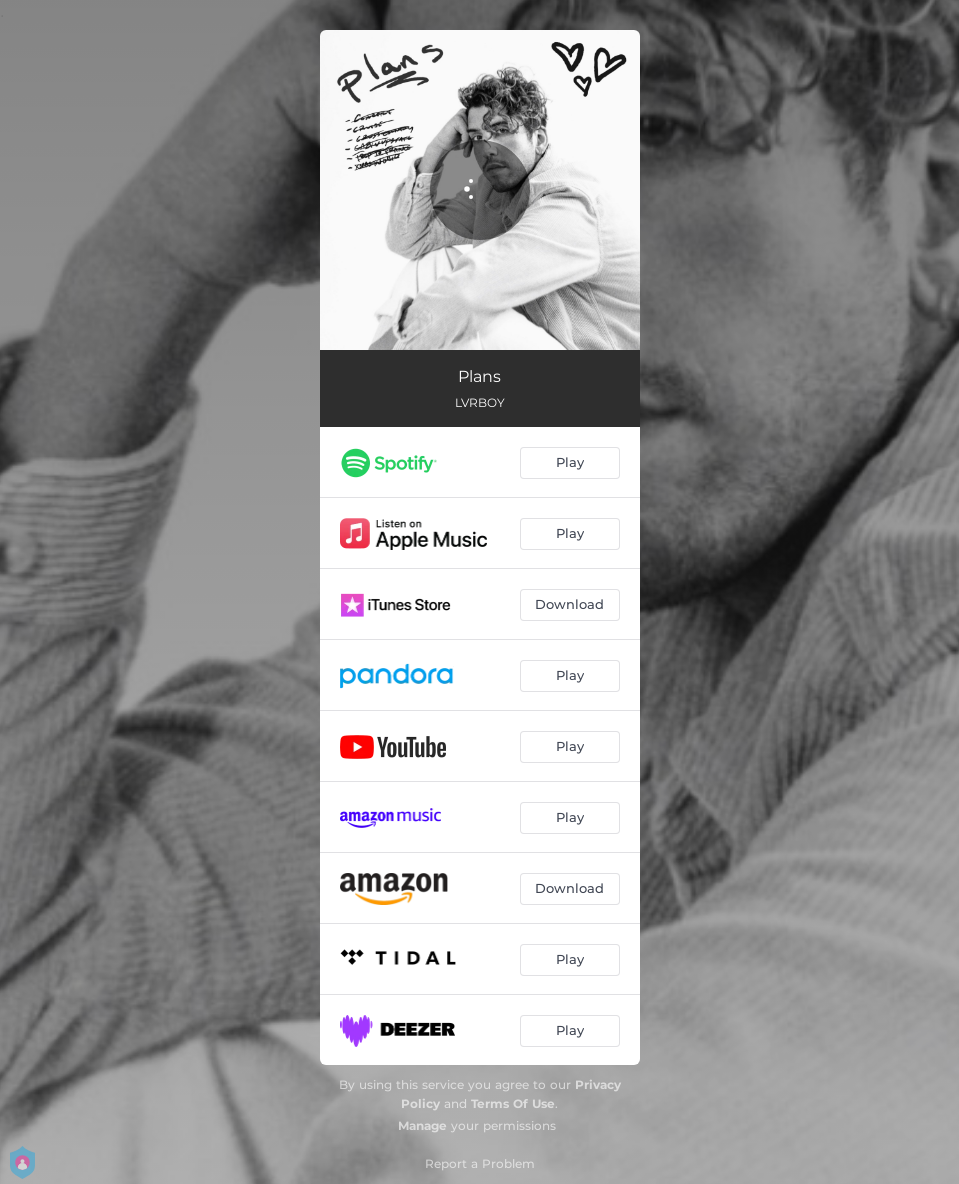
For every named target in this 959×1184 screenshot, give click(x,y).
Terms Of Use (513, 1103)
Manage (422, 1125)
